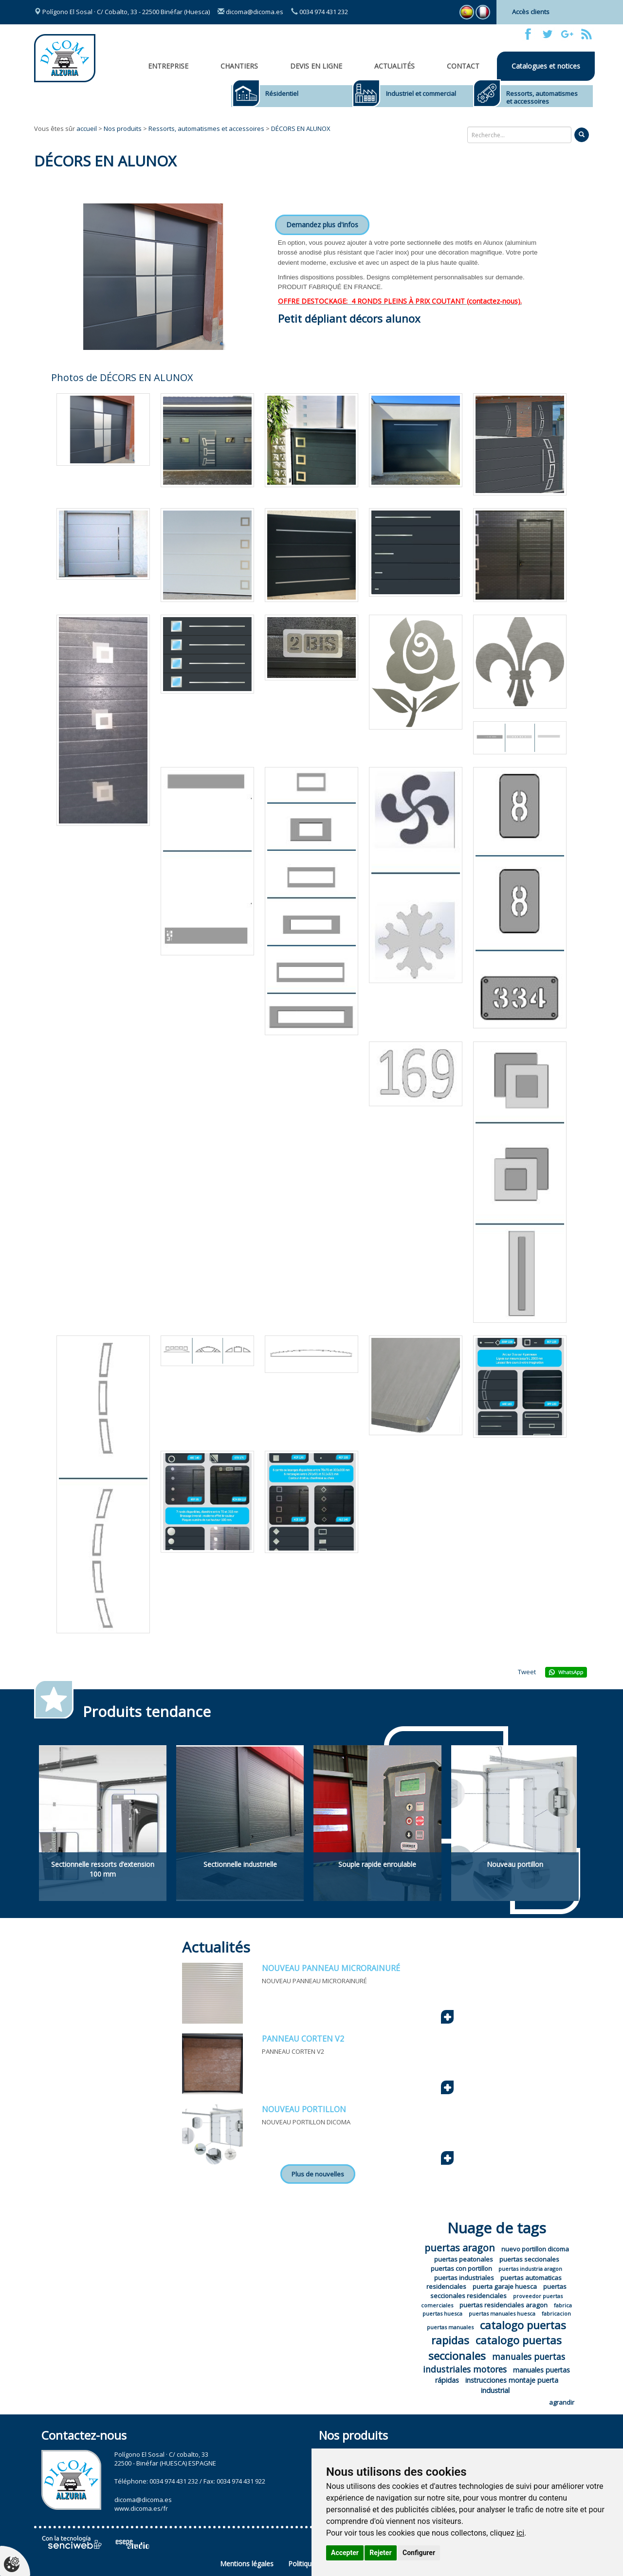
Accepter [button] (345, 2553)
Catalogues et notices (546, 66)
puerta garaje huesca (505, 2286)
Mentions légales (247, 2563)
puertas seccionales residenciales (498, 2291)
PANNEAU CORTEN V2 (303, 2038)
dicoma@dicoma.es (250, 11)
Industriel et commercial (421, 93)
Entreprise (168, 66)
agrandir (561, 2402)
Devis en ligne (316, 66)
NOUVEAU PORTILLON (304, 2109)
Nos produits (123, 128)
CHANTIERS (239, 66)
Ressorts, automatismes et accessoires (542, 97)
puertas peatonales (463, 2259)
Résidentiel (281, 93)
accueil (86, 128)
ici (520, 2533)
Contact (463, 66)
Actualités (394, 66)
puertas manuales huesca (502, 2313)
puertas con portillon (461, 2268)
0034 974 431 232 (319, 11)
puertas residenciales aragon (503, 2305)
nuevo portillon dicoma (535, 2249)
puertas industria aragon (530, 2268)
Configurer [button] (419, 2553)
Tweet (527, 1671)
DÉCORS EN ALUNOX (300, 128)
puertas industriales (464, 2277)
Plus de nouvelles (318, 2174)
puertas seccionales (529, 2259)
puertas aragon (459, 2247)
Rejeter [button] (380, 2553)
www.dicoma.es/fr (141, 2508)
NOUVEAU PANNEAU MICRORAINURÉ (331, 1968)
